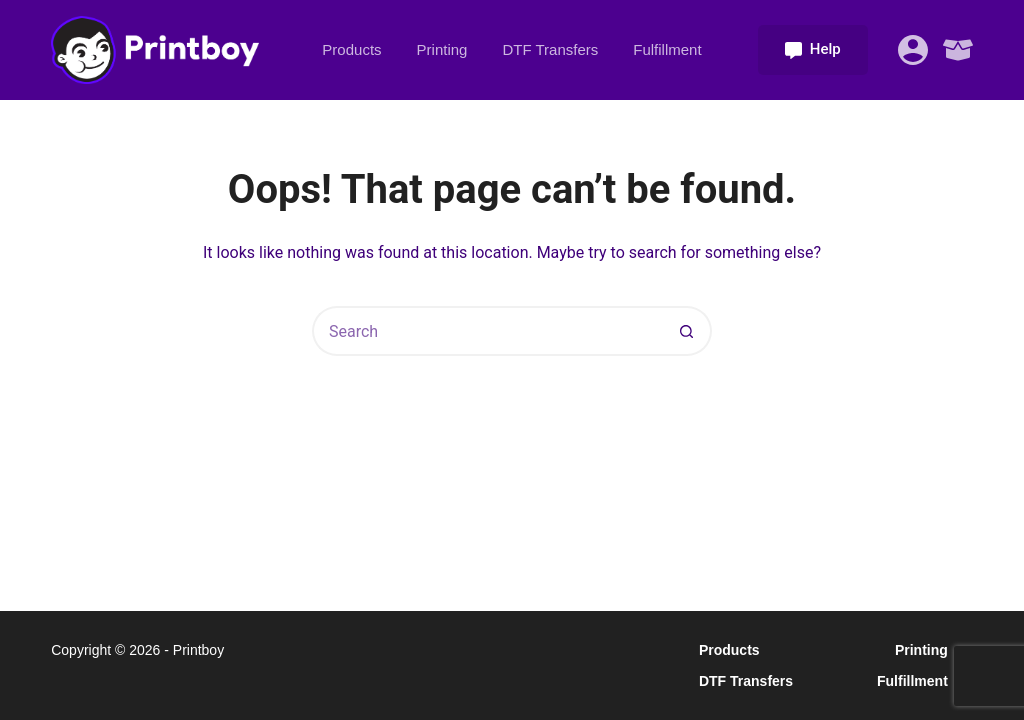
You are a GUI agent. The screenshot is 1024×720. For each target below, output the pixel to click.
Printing (442, 49)
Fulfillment (667, 49)
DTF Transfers (550, 49)
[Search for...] (487, 331)
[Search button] (687, 331)
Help (812, 49)
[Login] (913, 50)
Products (351, 49)
